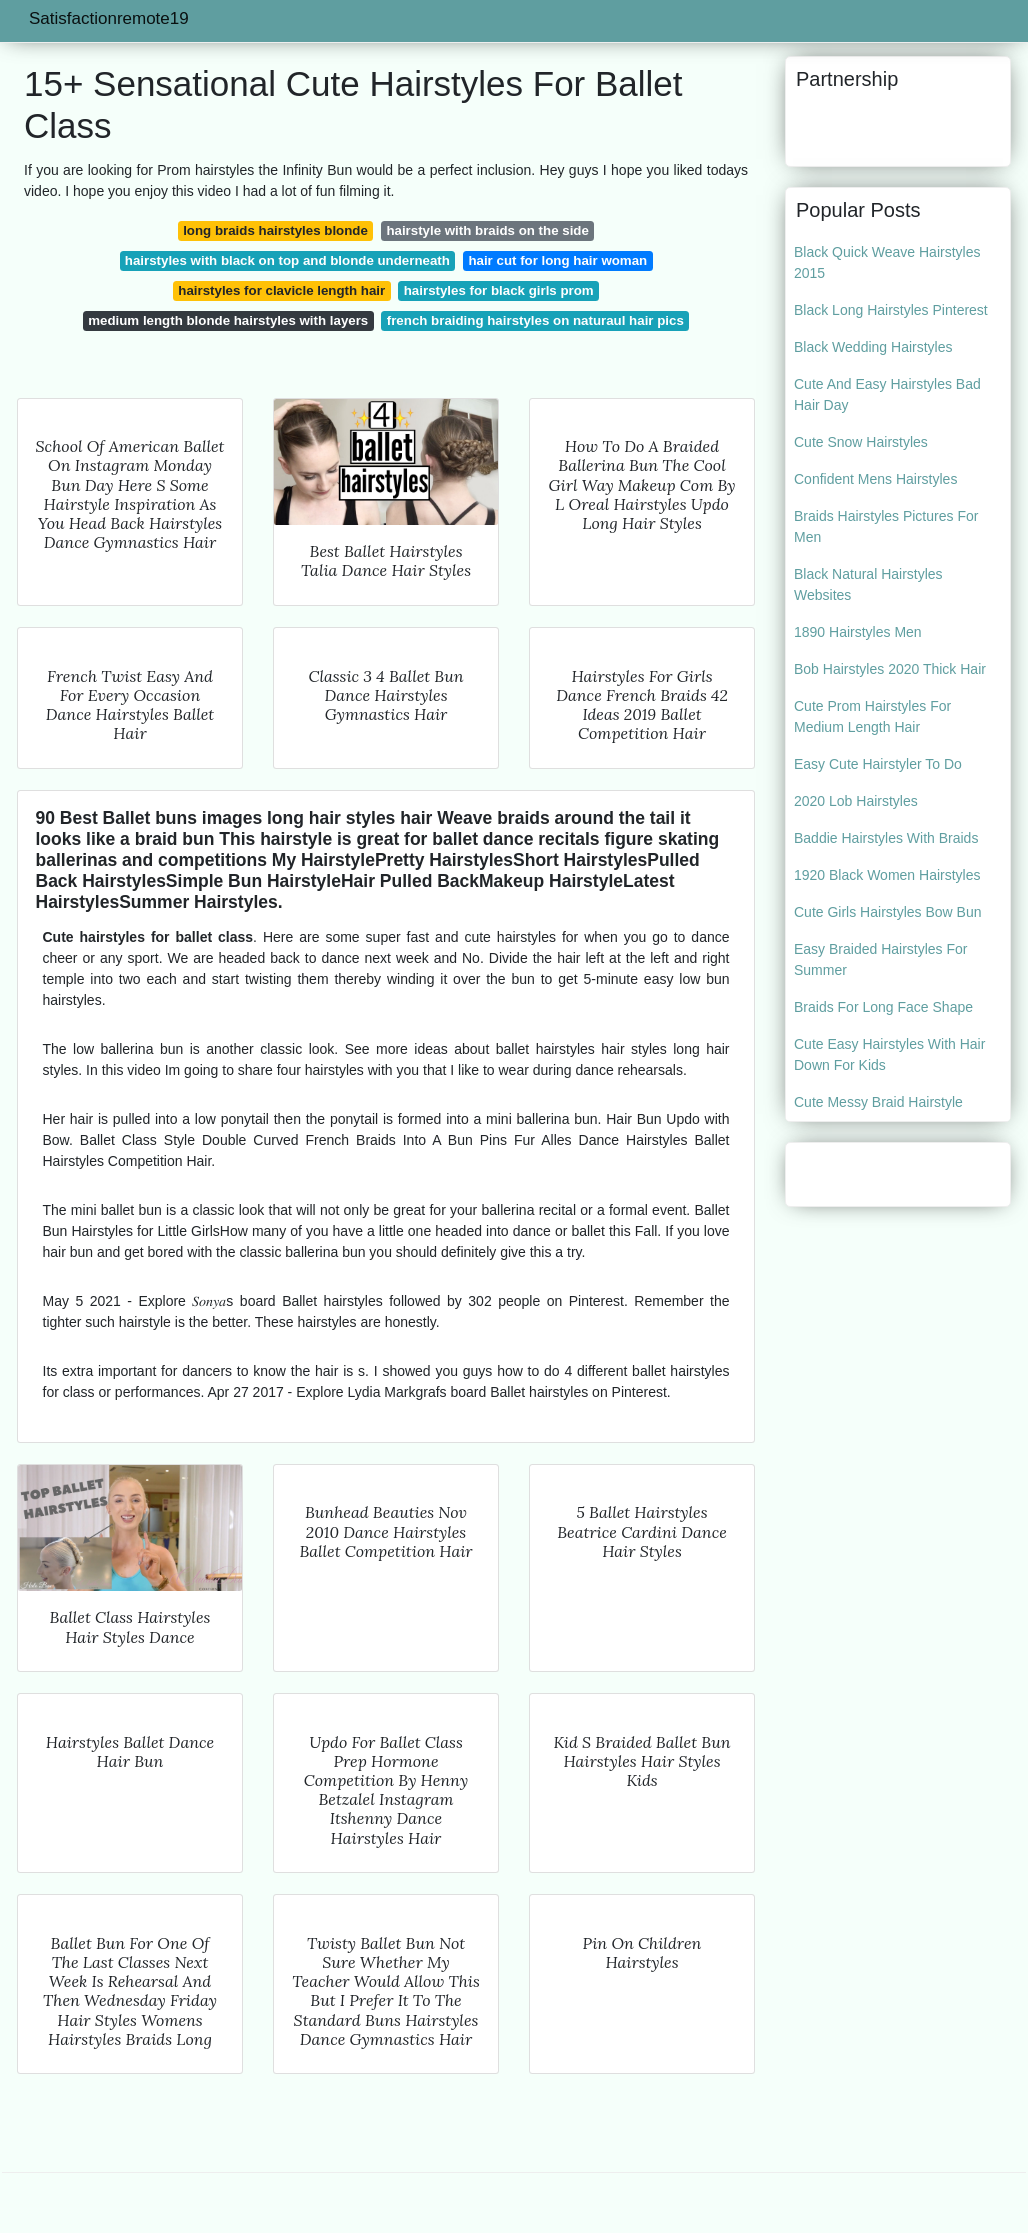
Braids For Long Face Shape (883, 1007)
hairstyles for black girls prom (499, 290)
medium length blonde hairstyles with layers (228, 320)
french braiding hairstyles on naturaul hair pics (535, 320)
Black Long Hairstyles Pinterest (891, 310)
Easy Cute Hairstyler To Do (878, 764)
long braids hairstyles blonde (275, 230)
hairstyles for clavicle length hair (281, 290)
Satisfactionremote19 (109, 18)
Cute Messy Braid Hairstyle (878, 1102)
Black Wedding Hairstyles (873, 347)
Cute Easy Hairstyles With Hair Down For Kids (889, 1054)
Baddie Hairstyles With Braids (886, 838)
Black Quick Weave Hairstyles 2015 (887, 262)
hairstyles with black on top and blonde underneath (287, 260)
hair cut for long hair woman (557, 260)
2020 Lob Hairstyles (856, 801)
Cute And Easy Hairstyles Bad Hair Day (887, 394)
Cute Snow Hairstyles (861, 442)
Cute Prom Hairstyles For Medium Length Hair (872, 716)
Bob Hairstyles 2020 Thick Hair (890, 669)
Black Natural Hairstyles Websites (868, 584)
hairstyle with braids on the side (487, 230)
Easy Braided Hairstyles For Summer (881, 959)
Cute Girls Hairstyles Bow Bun (888, 912)
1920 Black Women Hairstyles (887, 875)
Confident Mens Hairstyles (875, 479)
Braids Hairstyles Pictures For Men (886, 526)
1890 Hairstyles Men (858, 632)
